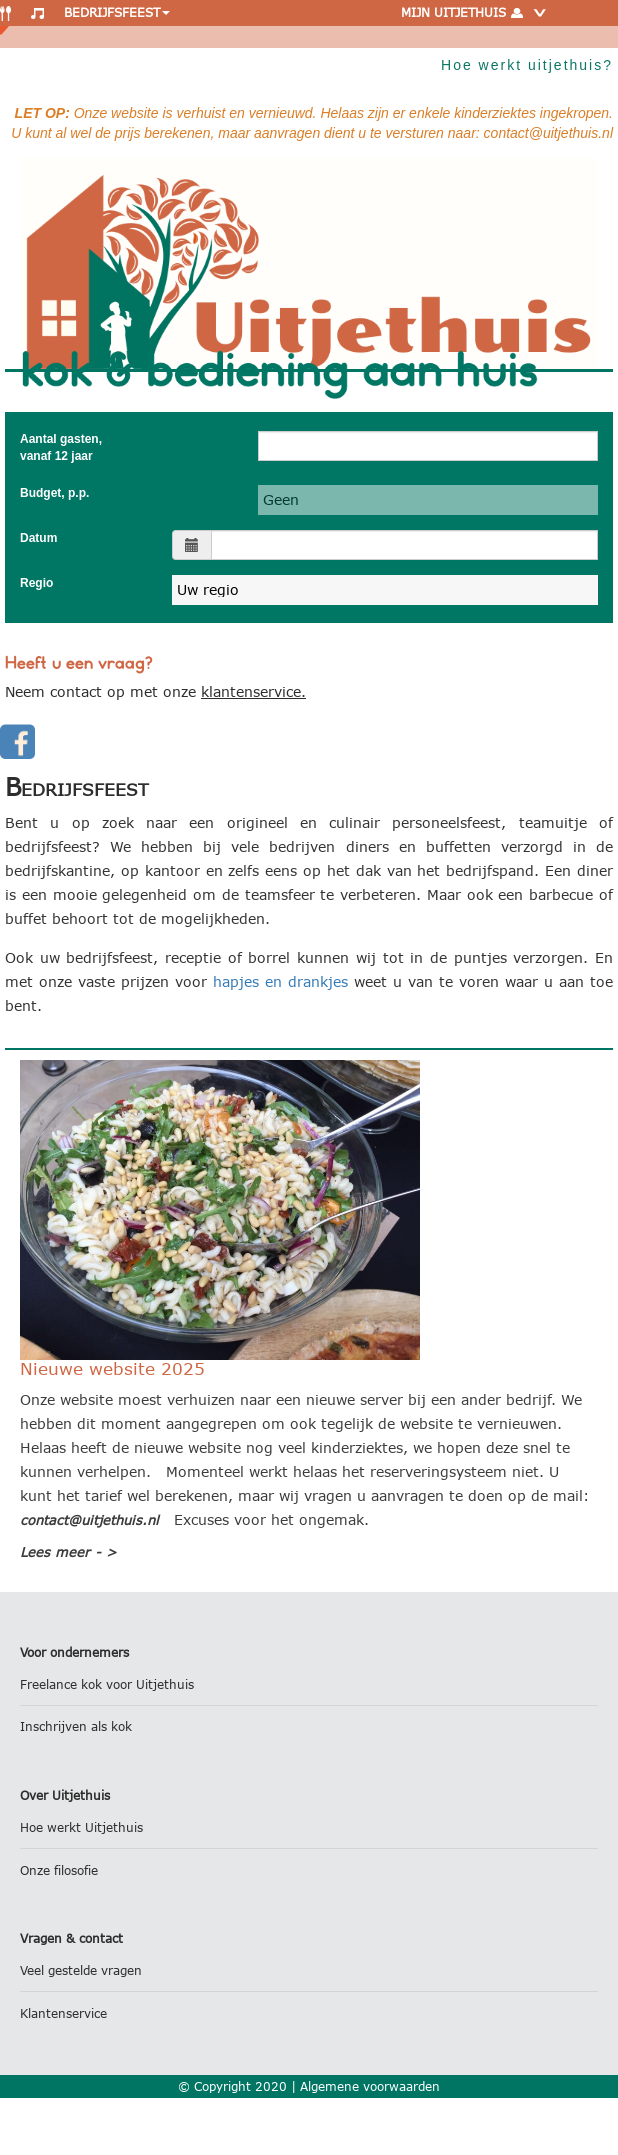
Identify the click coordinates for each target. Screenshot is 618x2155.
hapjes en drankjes (280, 981)
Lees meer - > (68, 1552)
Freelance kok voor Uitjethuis (107, 1684)
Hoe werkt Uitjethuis (81, 1827)
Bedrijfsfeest (117, 12)
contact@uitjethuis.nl (89, 1520)
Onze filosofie (59, 1870)
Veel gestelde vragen (81, 1970)
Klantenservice (63, 2013)
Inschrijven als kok (76, 1726)
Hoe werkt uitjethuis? (527, 65)
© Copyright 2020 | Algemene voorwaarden (309, 2086)
